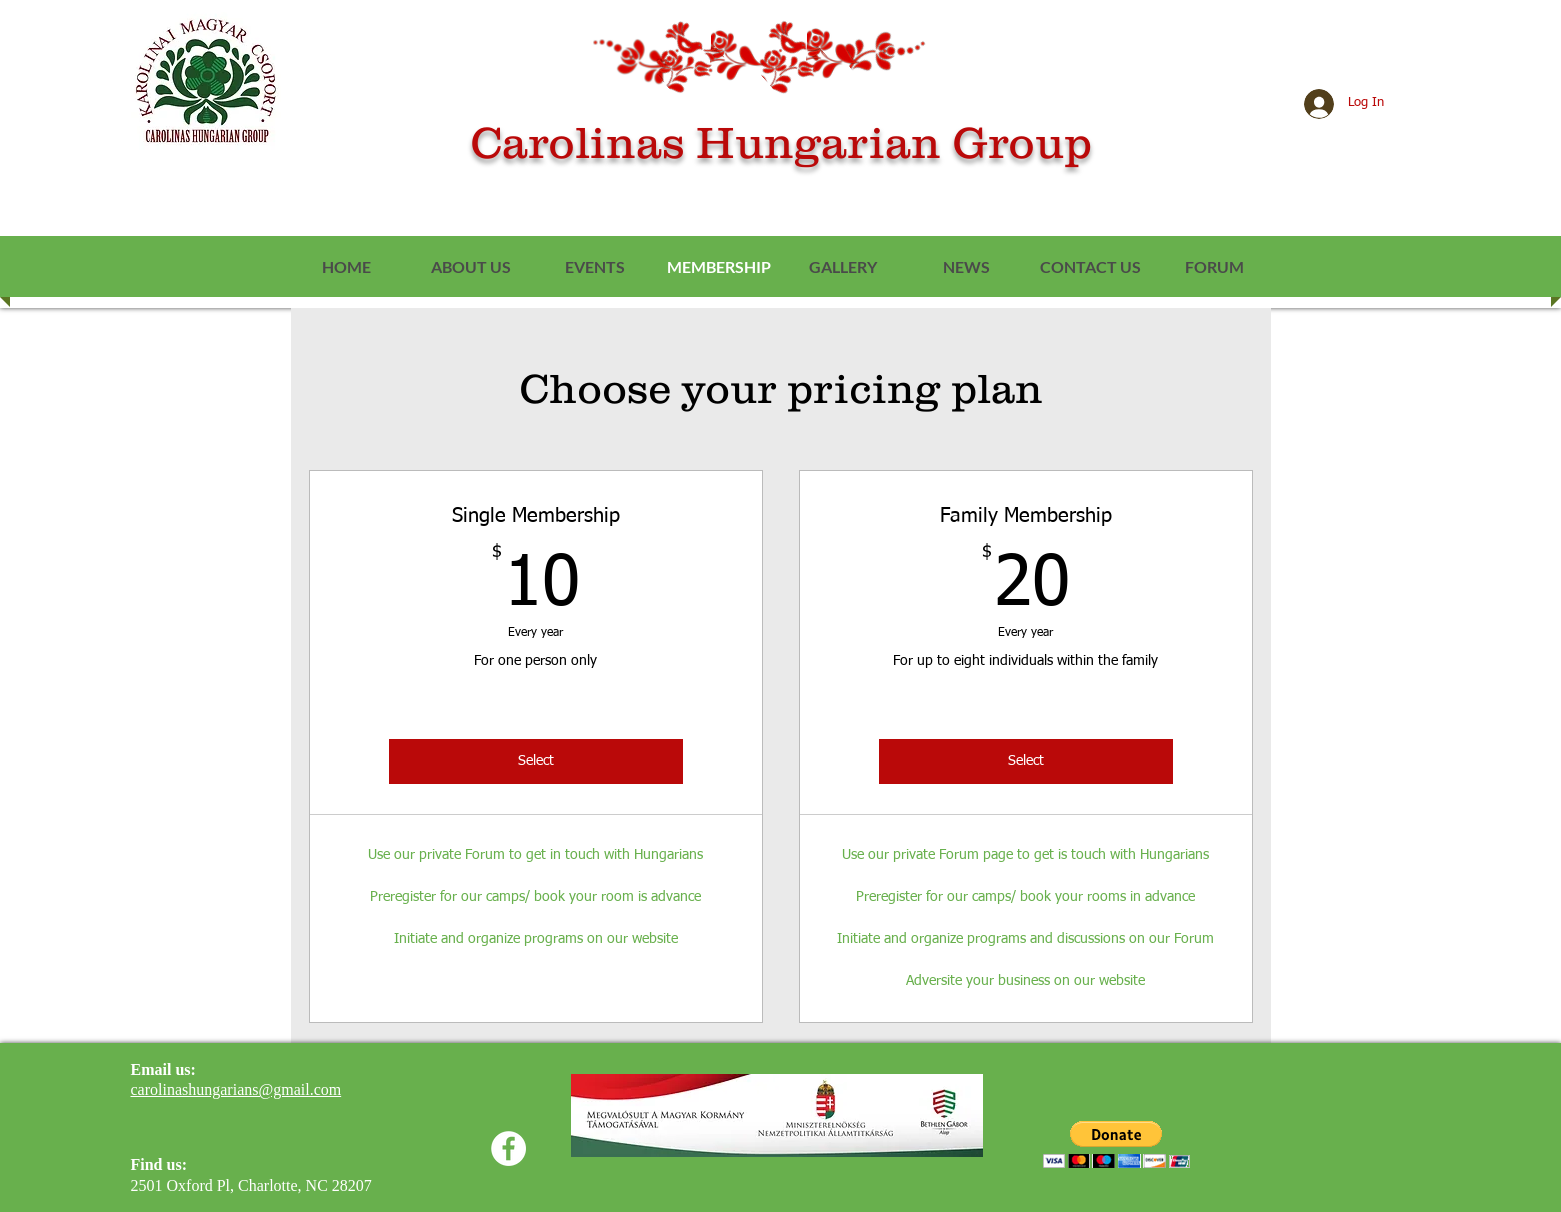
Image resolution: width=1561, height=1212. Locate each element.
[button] (1116, 1144)
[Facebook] (508, 1148)
